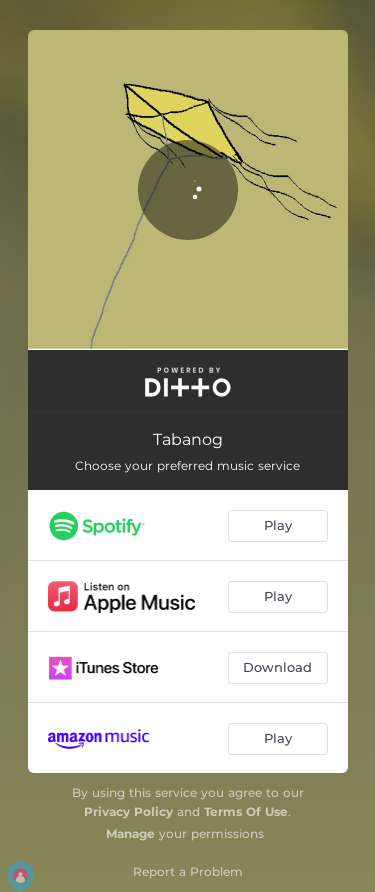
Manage (130, 833)
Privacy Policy (128, 811)
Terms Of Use (246, 811)
